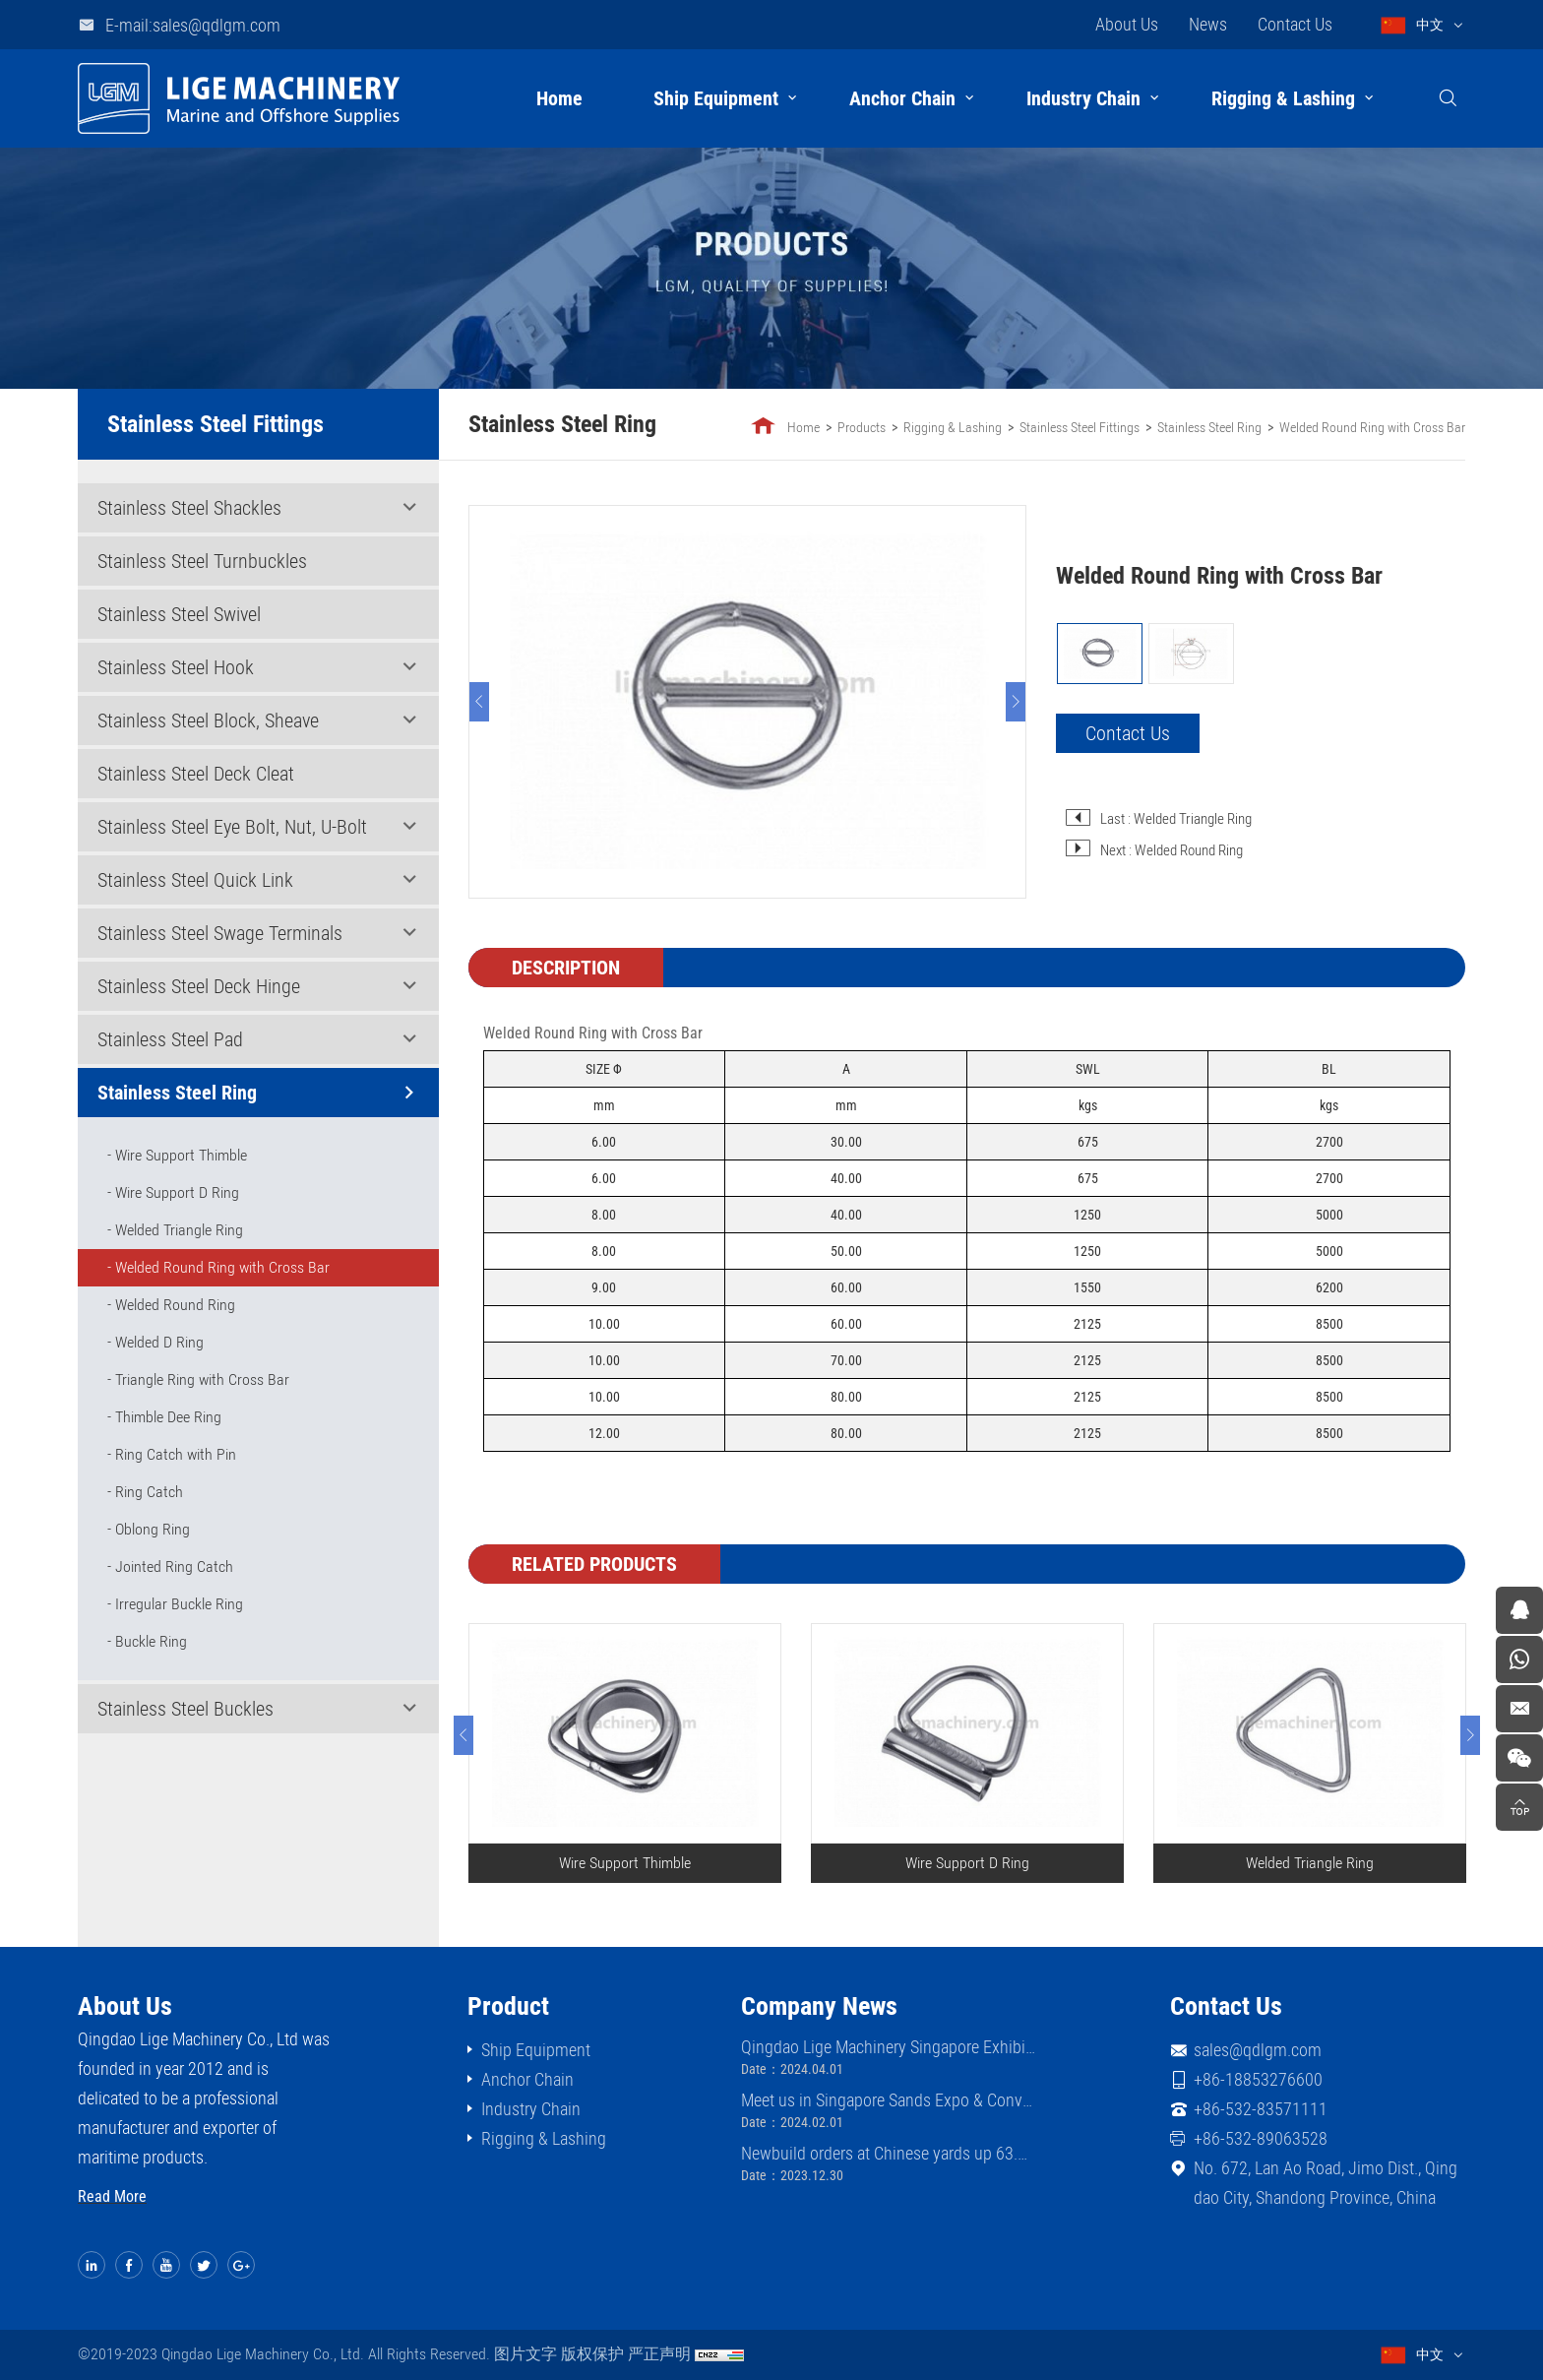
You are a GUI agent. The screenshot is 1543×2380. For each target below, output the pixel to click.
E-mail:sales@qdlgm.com (192, 25)
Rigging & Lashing (1283, 98)
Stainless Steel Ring (177, 1092)
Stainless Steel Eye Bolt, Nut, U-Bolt (232, 827)
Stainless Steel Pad (170, 1039)
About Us (1126, 24)
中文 (1430, 24)
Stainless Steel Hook (175, 667)
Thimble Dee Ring (168, 1417)
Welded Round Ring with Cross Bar (222, 1267)
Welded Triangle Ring (179, 1230)
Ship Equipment (715, 98)
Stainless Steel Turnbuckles (202, 561)
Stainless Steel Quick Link (195, 880)
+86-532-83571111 (1260, 2108)
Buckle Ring (151, 1641)
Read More (112, 2196)
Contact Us (1295, 24)
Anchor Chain (902, 98)
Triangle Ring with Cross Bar (202, 1379)
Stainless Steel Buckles (185, 1709)
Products (862, 427)
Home (559, 98)
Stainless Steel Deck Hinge (198, 986)
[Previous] (480, 701)
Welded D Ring (159, 1342)
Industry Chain (1083, 98)
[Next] (1016, 701)
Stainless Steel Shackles (189, 508)
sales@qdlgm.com (1258, 2049)
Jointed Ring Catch (174, 1566)
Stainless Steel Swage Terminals (219, 933)
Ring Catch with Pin (175, 1454)
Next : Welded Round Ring (1172, 850)
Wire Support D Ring (177, 1192)
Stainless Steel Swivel (179, 614)
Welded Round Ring (175, 1304)
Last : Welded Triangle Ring (1177, 819)
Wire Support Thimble (181, 1155)
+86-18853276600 (1258, 2079)
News (1208, 24)
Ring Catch (149, 1491)
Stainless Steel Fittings (1080, 427)
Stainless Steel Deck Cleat (195, 773)
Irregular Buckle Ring (179, 1604)
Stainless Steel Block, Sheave (208, 720)
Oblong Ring (152, 1529)
